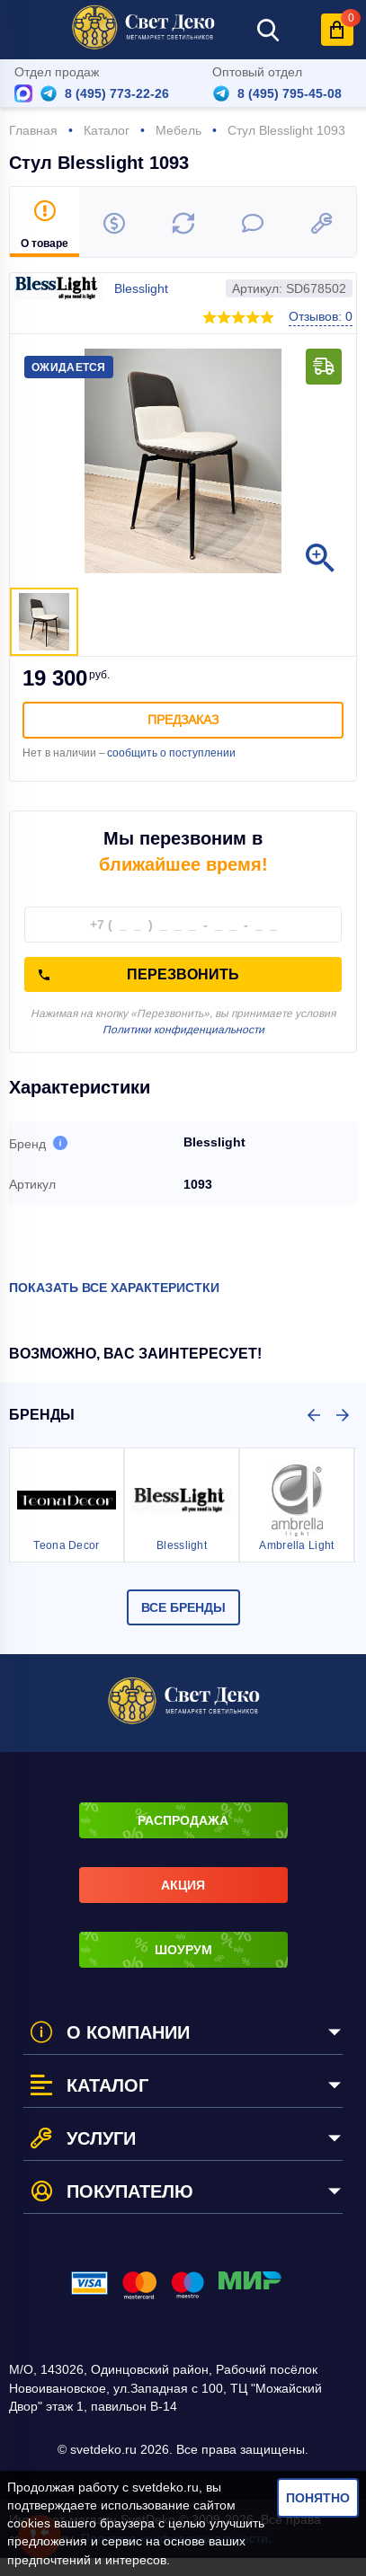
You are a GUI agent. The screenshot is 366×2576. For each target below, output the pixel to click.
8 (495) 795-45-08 (289, 93)
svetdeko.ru (165, 2487)
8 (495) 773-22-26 (117, 93)
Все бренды (183, 1607)
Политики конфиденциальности (183, 1029)
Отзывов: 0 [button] (321, 316)
